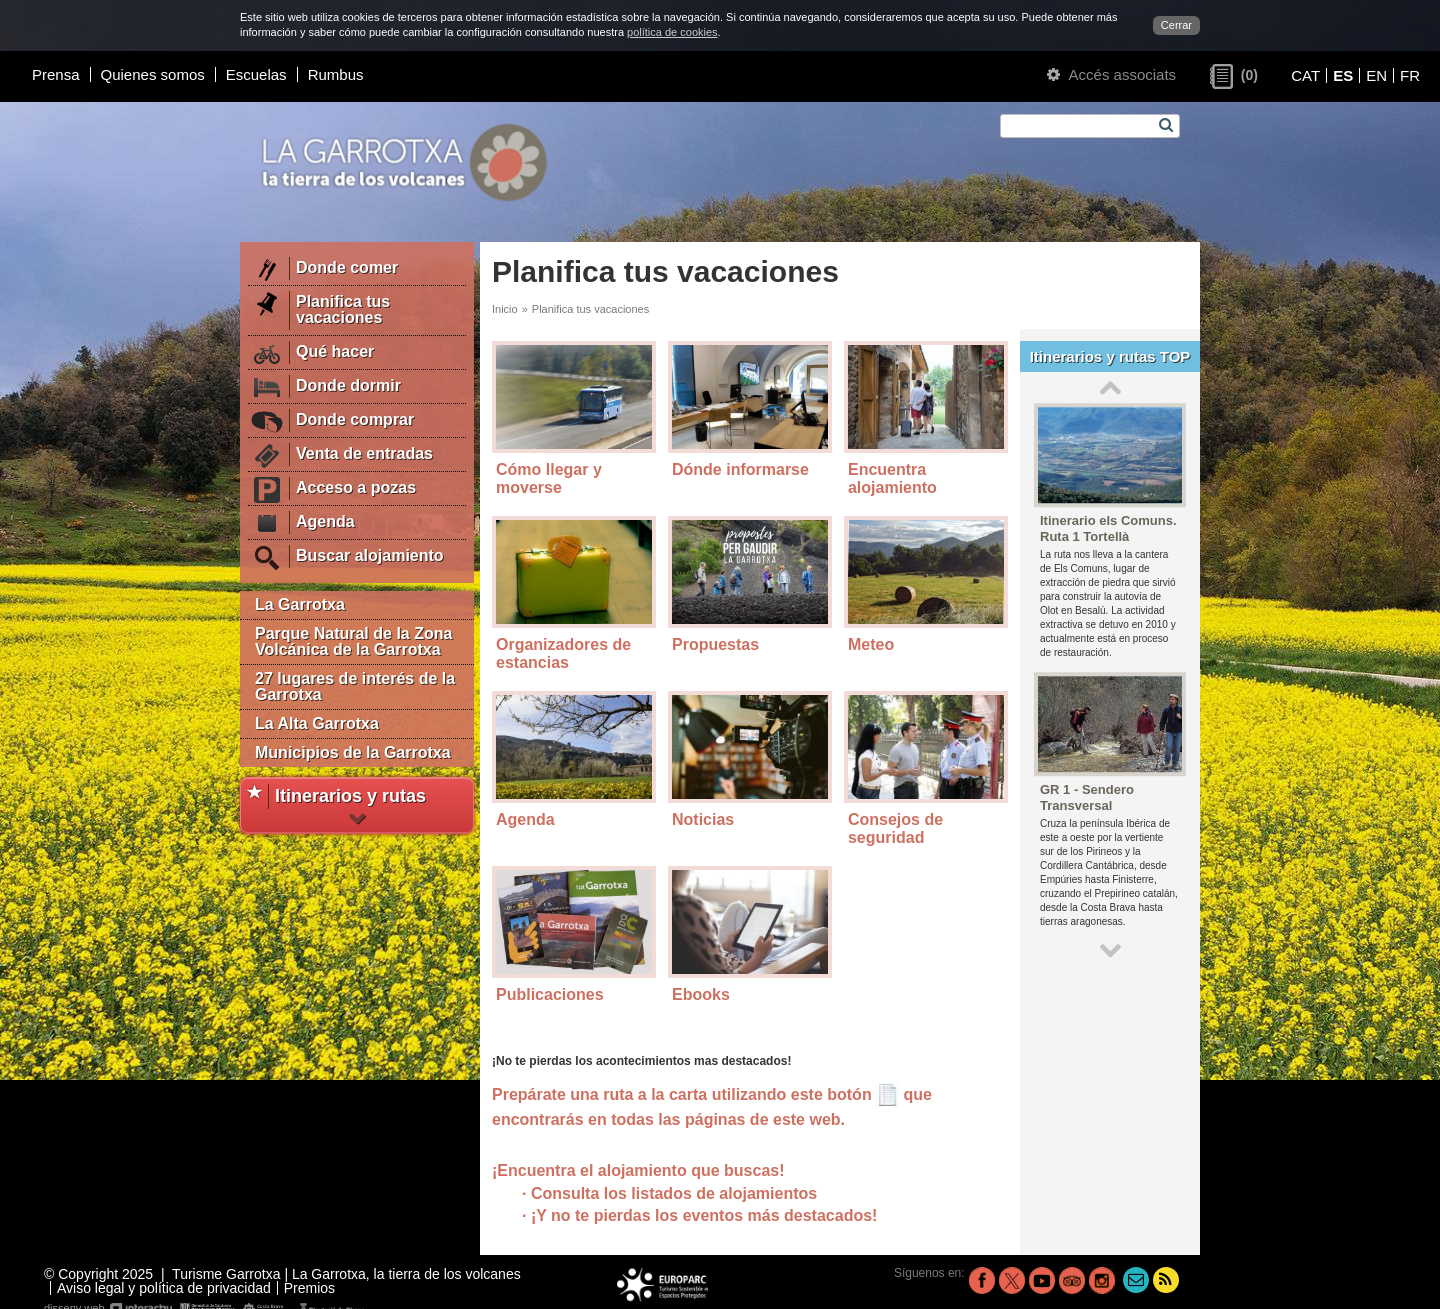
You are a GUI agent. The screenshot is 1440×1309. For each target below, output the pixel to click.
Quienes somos (153, 74)
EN (1376, 75)
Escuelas (256, 74)
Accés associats (1111, 74)
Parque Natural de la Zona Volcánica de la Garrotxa (353, 641)
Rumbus (336, 74)
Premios (309, 1288)
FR (1410, 75)
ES (1343, 75)
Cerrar (1176, 25)
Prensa (56, 74)
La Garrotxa (300, 604)
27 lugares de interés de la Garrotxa (355, 686)
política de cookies (672, 32)
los (766, 1215)
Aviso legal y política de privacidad (164, 1288)
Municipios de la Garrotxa (353, 752)
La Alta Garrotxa (317, 723)
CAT (1305, 75)
